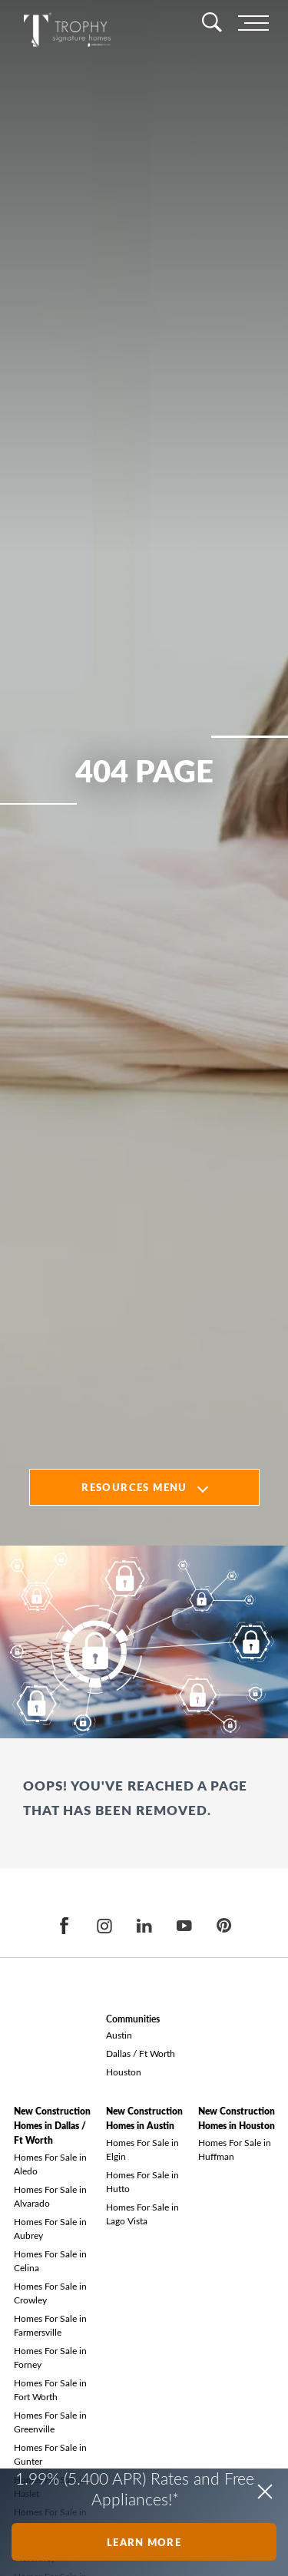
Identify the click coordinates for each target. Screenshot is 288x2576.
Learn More (144, 2542)
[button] (265, 2491)
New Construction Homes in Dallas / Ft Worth (52, 2126)
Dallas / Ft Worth (140, 2053)
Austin (119, 2035)
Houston (123, 2071)
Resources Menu (134, 1487)
